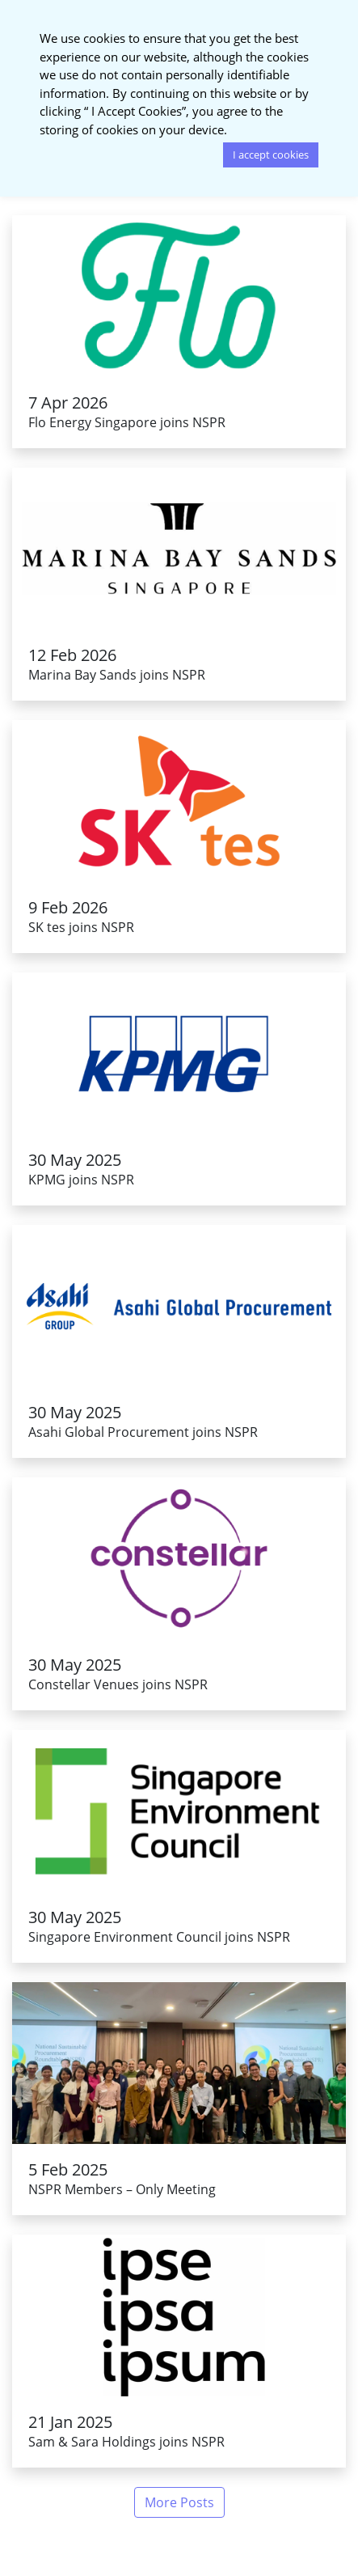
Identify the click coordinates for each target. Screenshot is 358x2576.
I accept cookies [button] (271, 154)
